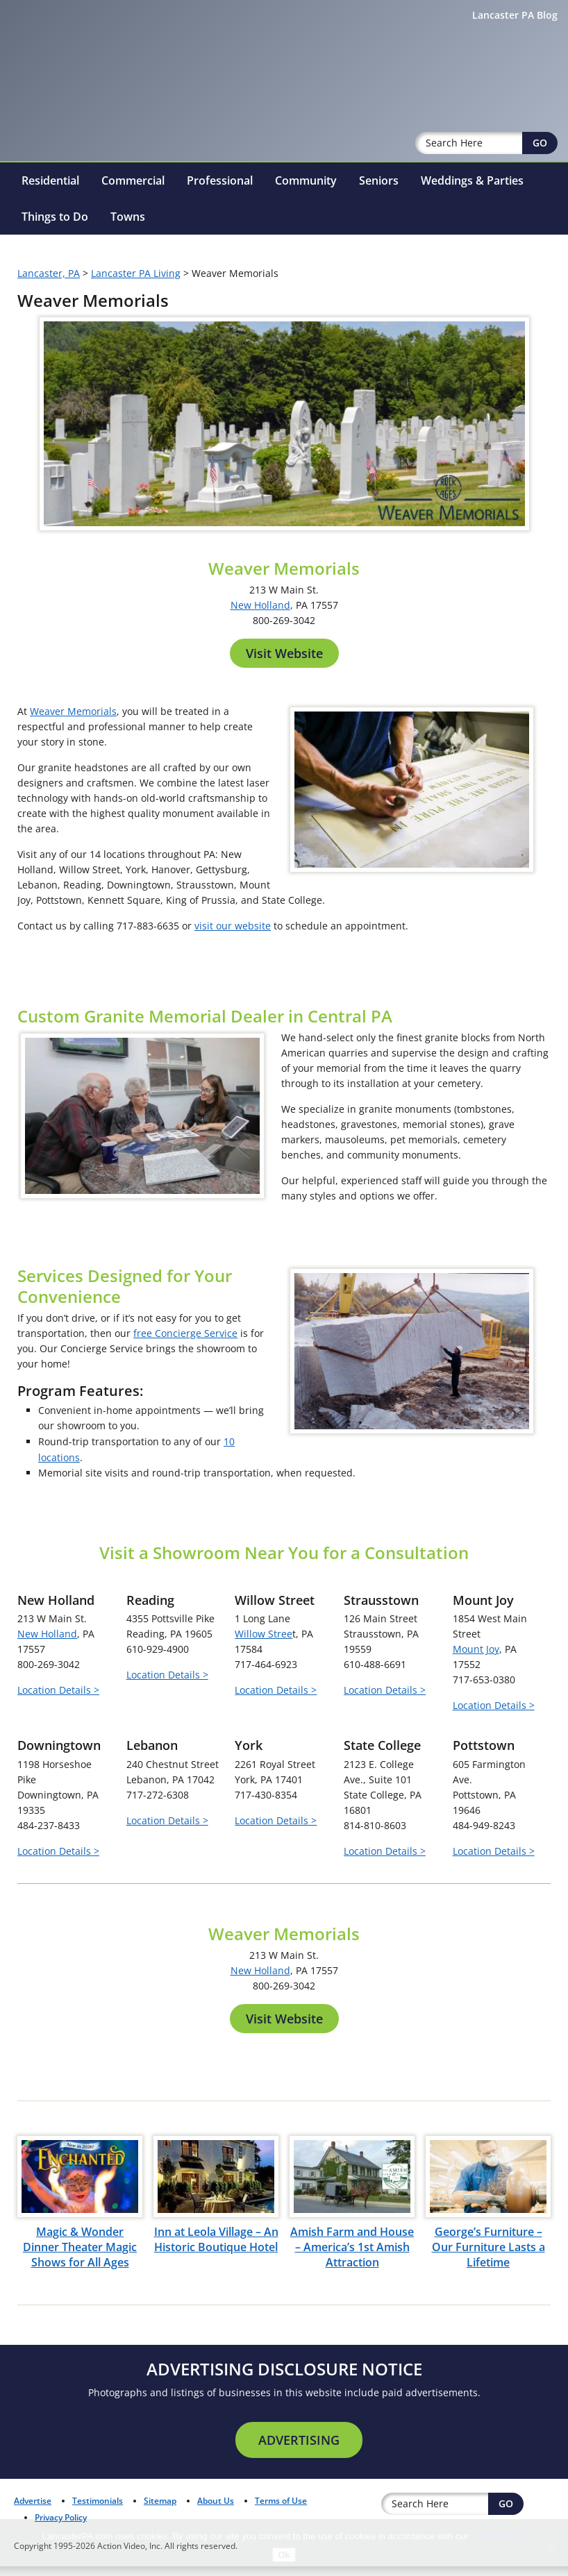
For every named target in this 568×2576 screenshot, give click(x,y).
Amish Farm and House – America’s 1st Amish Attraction (352, 2429)
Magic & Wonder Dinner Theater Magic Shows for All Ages (80, 2429)
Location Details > (58, 1872)
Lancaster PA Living (136, 237)
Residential (50, 144)
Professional (220, 144)
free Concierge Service (185, 1515)
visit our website (232, 889)
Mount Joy (476, 1831)
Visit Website (284, 617)
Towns (127, 180)
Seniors (379, 144)
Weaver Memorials (73, 675)
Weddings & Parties (472, 144)
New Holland (260, 568)
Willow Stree (263, 1816)
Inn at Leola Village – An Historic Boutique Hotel (216, 2422)
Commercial (133, 144)
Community (306, 144)
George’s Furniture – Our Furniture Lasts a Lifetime (488, 2429)
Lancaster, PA (48, 237)
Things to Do (55, 180)
